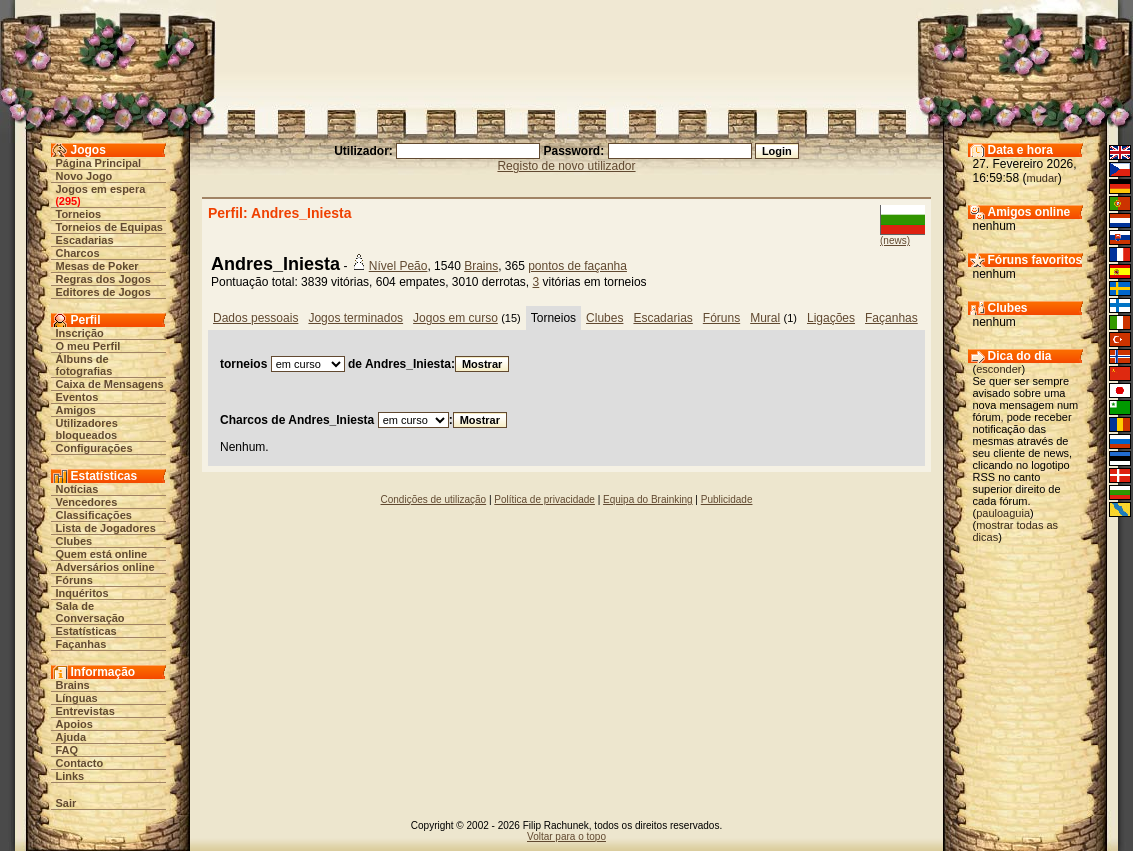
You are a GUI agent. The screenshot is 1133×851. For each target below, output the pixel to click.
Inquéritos (82, 593)
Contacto (80, 763)
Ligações (831, 318)
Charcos (78, 253)
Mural (765, 318)
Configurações (94, 448)
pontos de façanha (577, 266)
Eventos (77, 397)
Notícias (77, 489)
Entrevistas (85, 711)
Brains (73, 685)
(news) (895, 240)
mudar (1042, 178)
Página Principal (99, 163)
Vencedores (87, 502)
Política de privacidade (544, 499)
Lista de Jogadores (106, 528)
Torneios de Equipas (109, 227)
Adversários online (105, 567)
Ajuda (71, 737)
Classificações (94, 515)
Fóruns (74, 580)
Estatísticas (86, 631)
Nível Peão (398, 266)
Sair (66, 803)
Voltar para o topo (566, 836)
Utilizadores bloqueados (87, 429)
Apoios (74, 724)
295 (68, 201)
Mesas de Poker (97, 266)
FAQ (67, 750)
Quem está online (102, 554)
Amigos (76, 410)
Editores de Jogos (103, 292)
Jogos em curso (455, 318)
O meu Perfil (88, 346)
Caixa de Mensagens (110, 384)
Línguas (77, 698)
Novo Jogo (84, 176)
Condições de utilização (434, 499)
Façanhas (81, 644)
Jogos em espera (101, 189)
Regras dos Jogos (103, 279)
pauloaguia (1003, 513)
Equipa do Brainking (648, 499)
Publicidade (727, 499)
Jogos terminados (355, 318)
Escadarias (85, 240)
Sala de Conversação (90, 612)
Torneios (79, 214)
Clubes (74, 541)
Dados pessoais (255, 318)
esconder (998, 369)
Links (70, 776)
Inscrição (80, 333)
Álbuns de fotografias (84, 365)
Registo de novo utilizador (566, 166)
